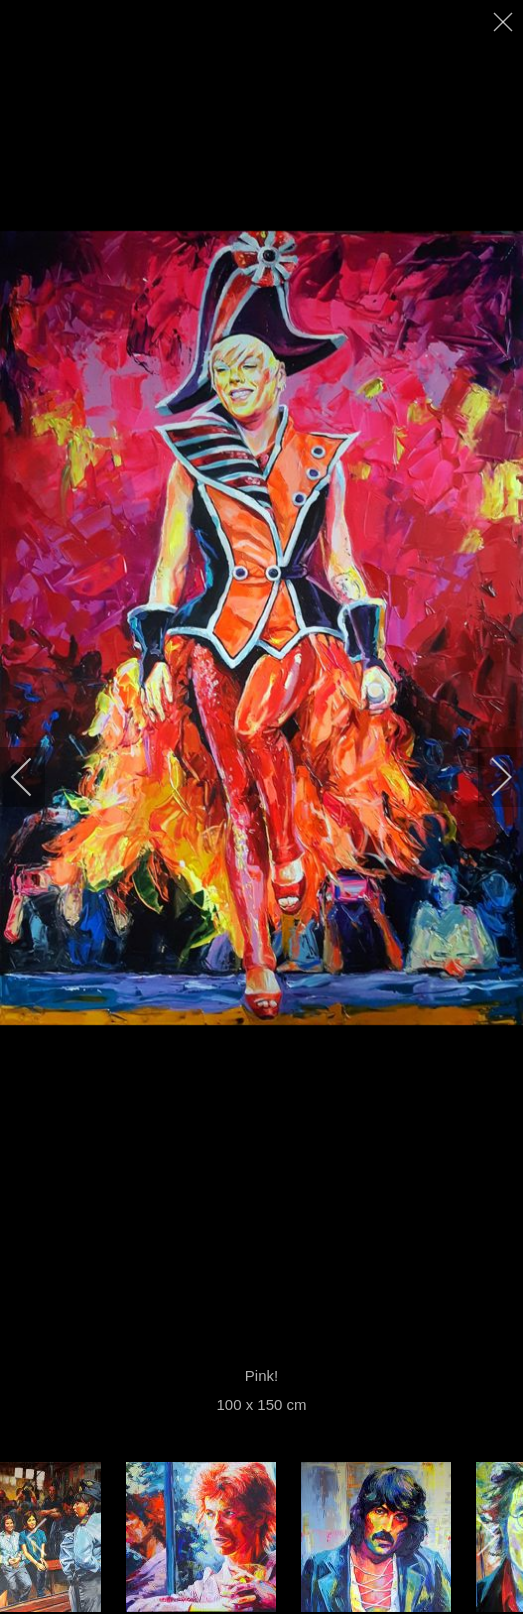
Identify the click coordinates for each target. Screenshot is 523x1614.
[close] (505, 22)
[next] (488, 777)
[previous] (35, 777)
